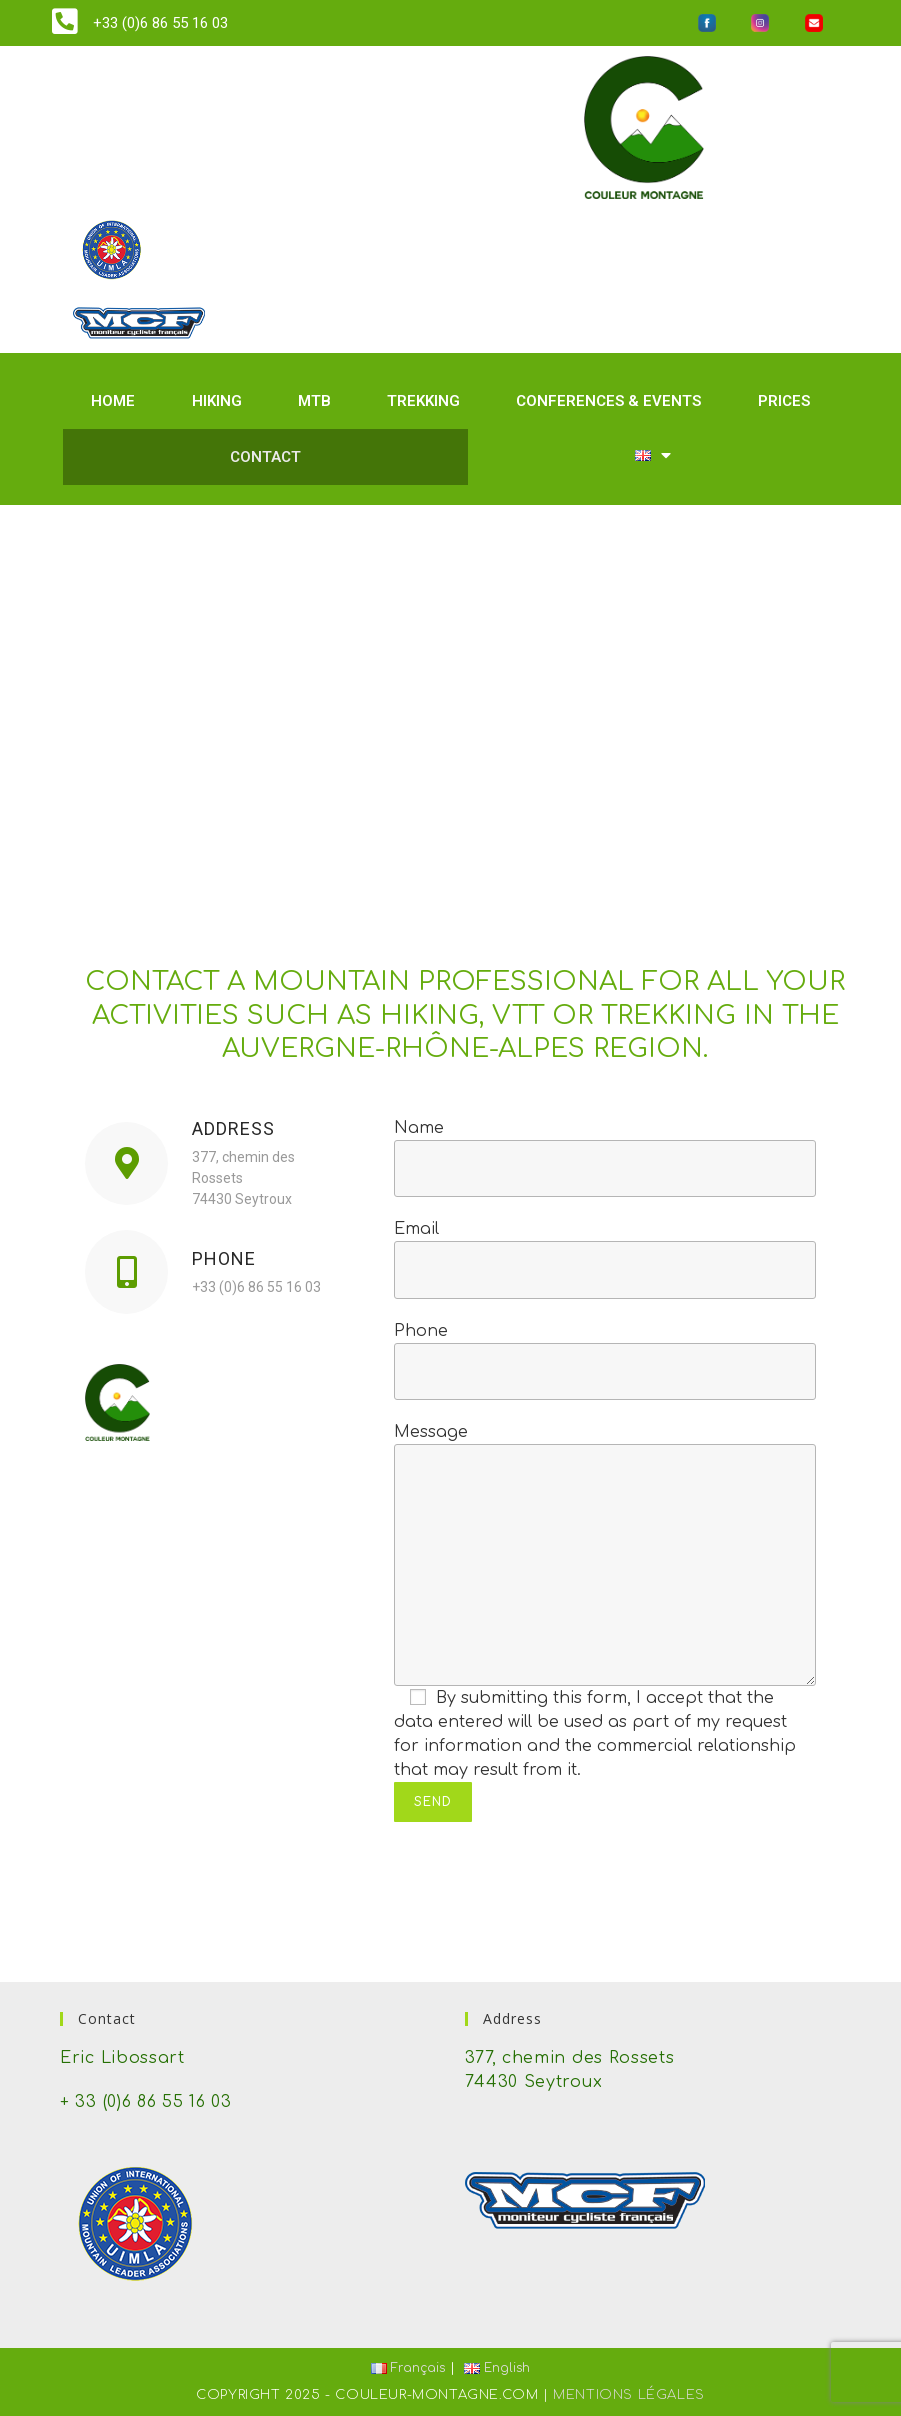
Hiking (217, 401)
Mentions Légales (629, 2395)
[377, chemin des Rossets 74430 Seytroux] (450, 695)
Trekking (423, 401)
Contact (265, 457)
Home (113, 401)
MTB (314, 401)
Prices (784, 401)
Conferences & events (608, 401)
